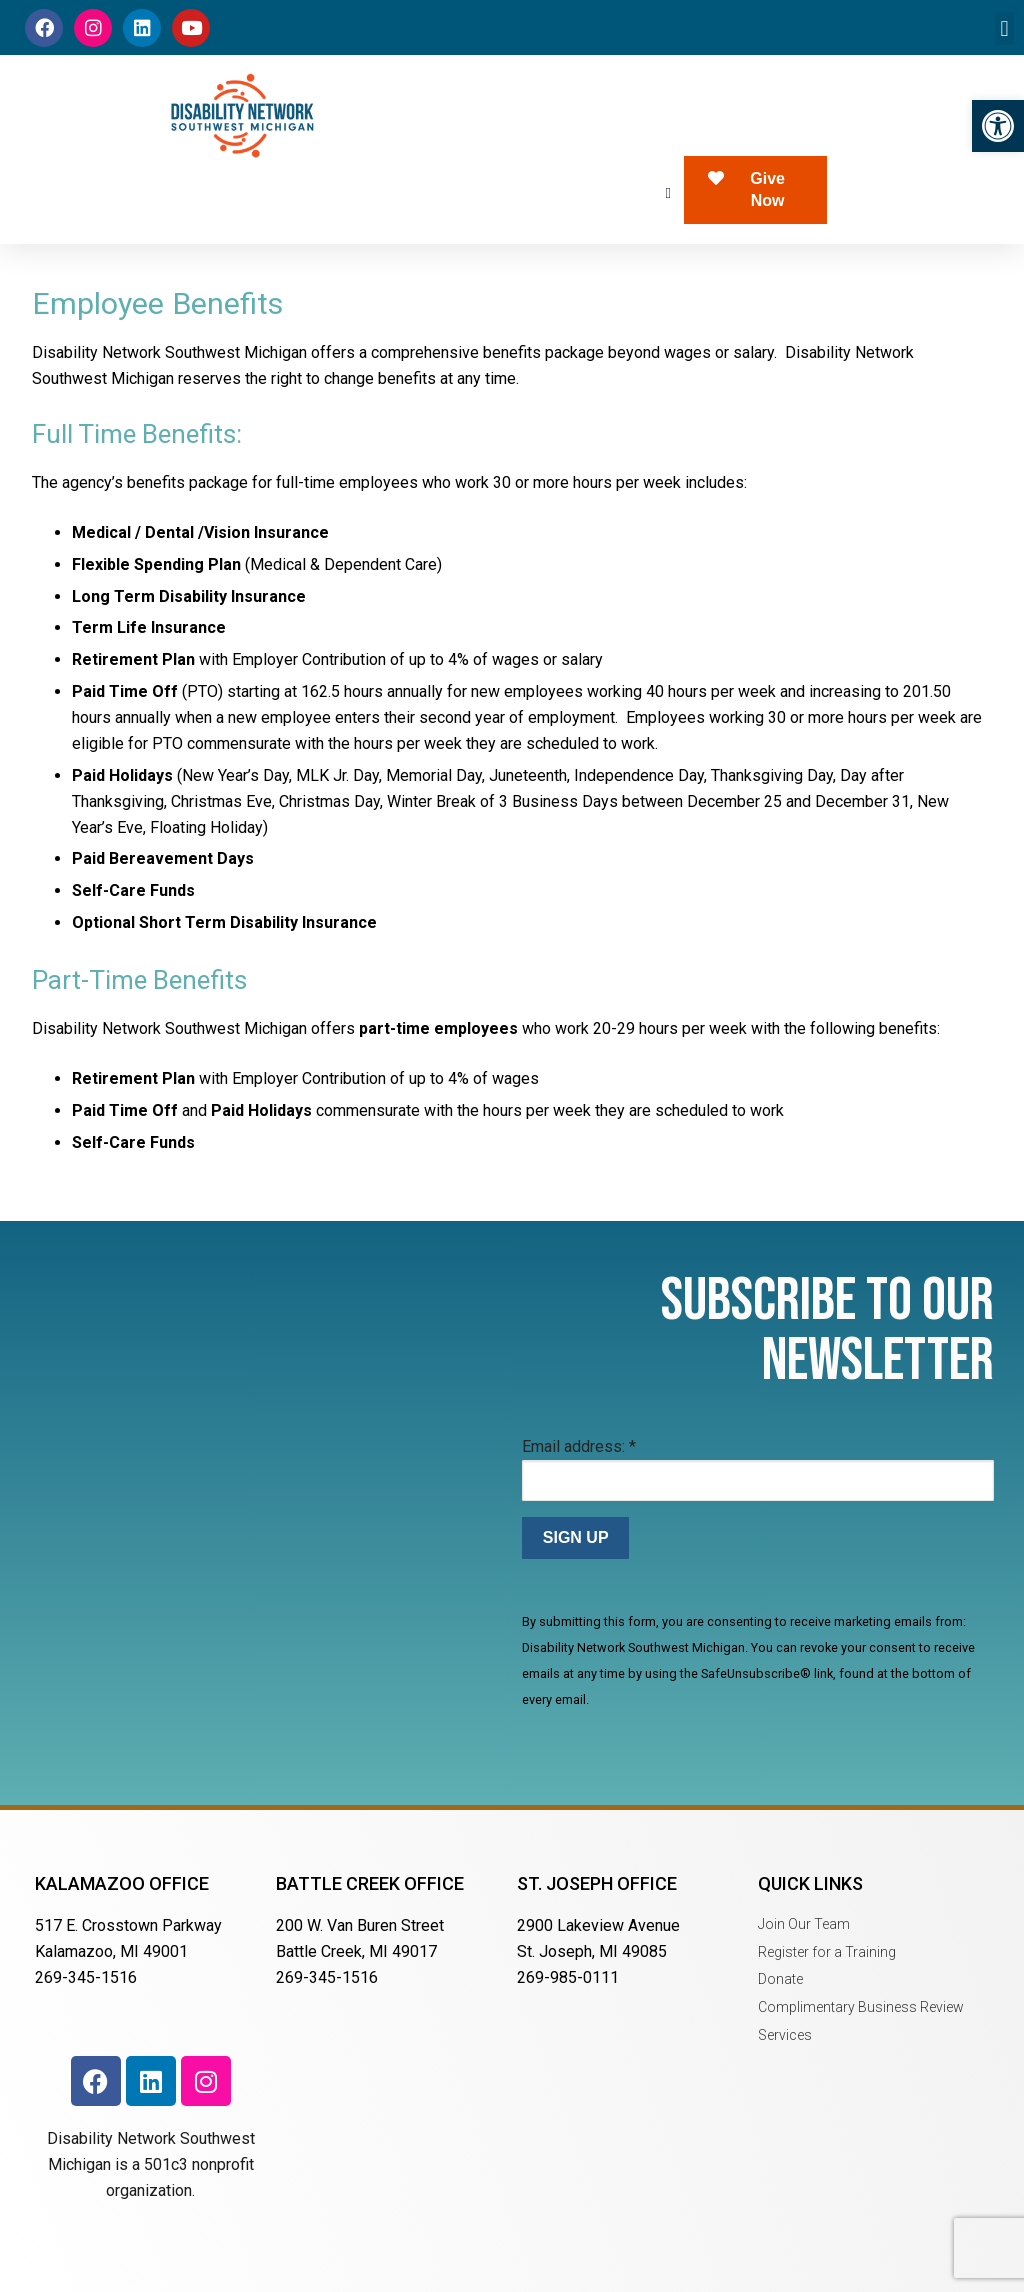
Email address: (579, 1446)
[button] (998, 126)
